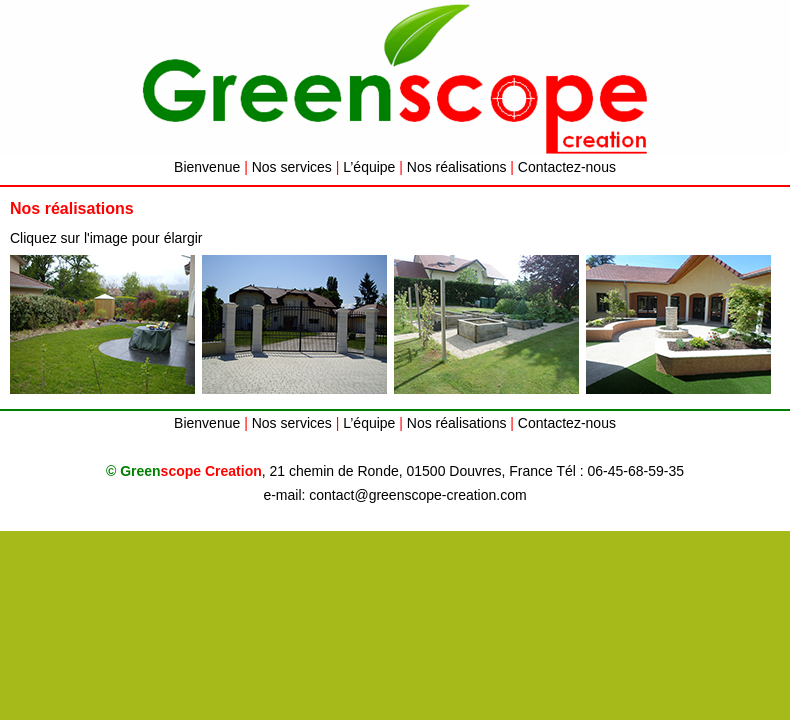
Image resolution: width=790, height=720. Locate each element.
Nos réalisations (457, 167)
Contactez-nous (567, 167)
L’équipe (369, 167)
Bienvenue (207, 167)
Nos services (292, 167)
